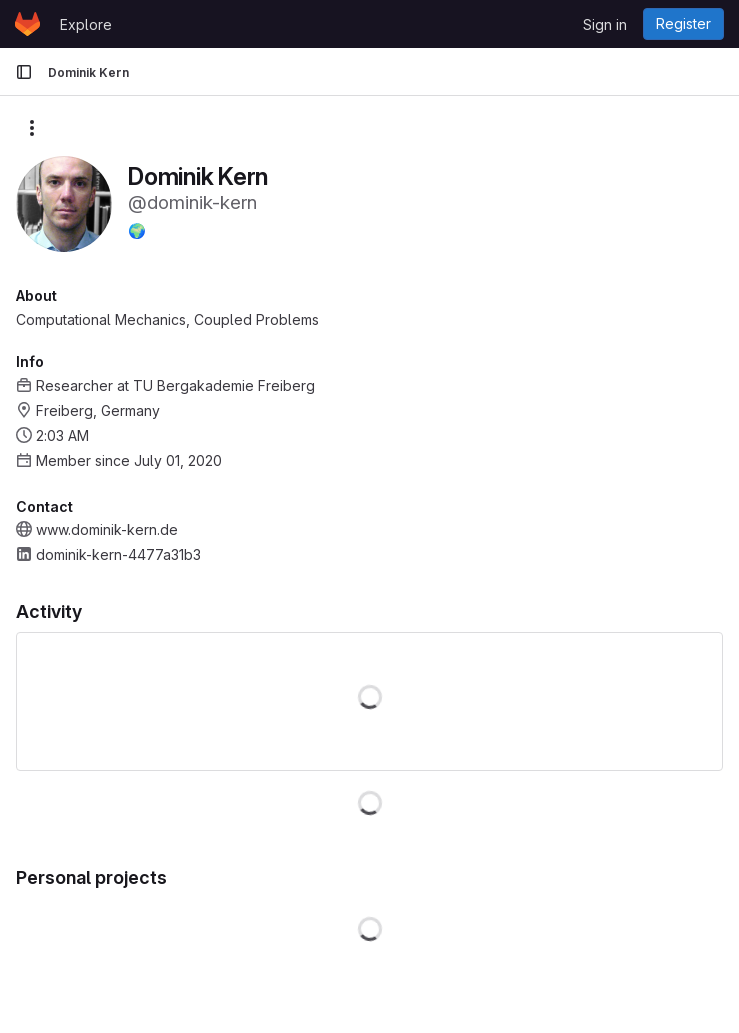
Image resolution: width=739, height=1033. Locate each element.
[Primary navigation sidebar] (24, 72)
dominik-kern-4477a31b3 (118, 554)
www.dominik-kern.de (107, 529)
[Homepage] (27, 24)
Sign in (605, 24)
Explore (86, 24)
